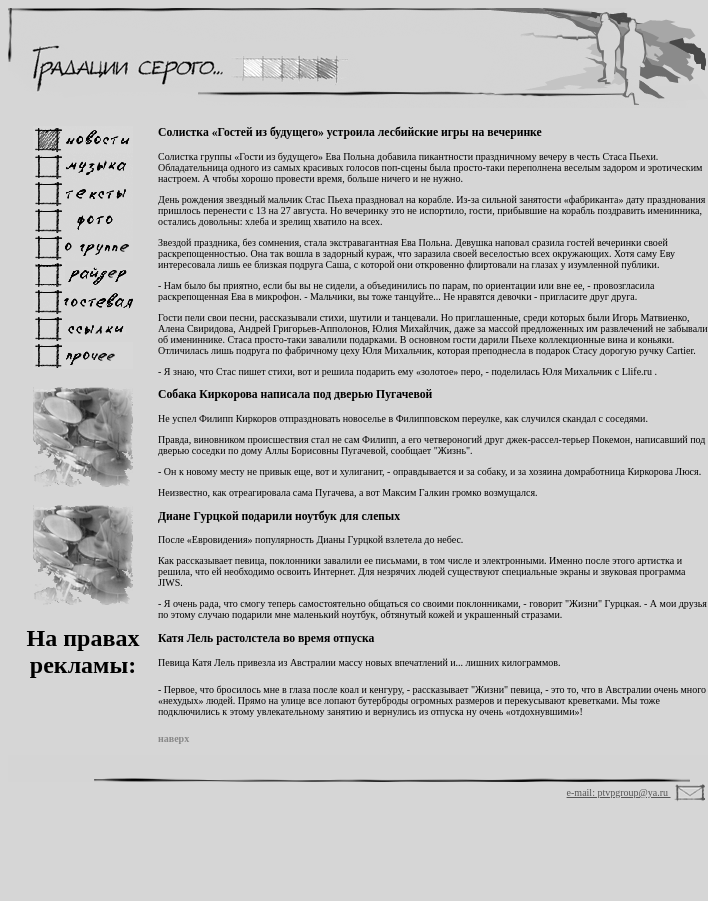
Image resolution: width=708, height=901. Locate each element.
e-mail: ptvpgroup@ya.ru (619, 792)
